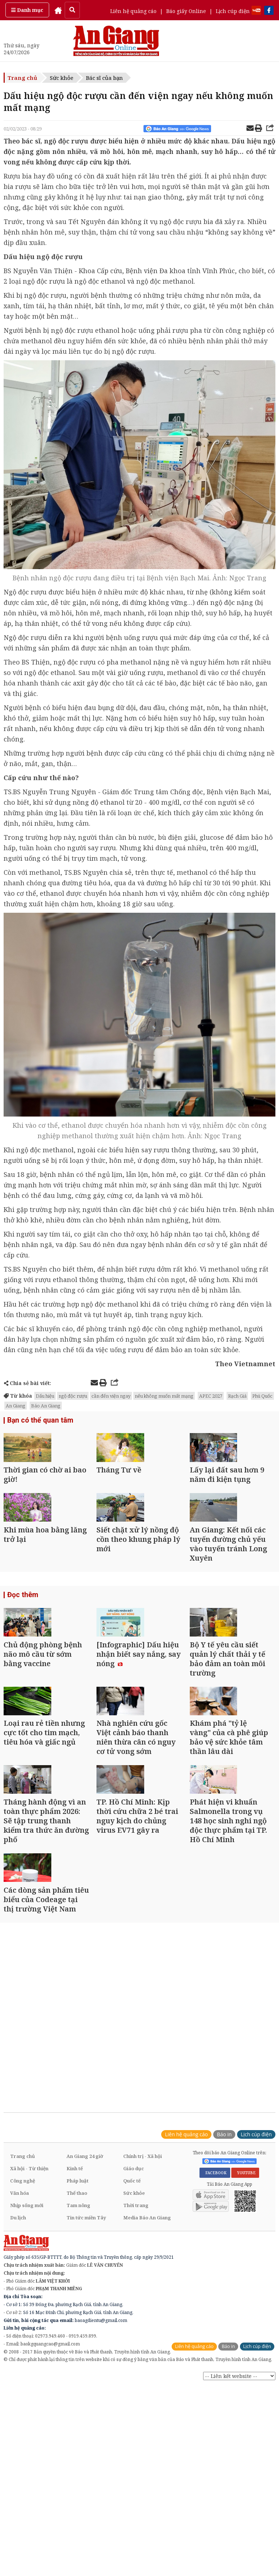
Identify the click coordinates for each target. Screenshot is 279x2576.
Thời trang (136, 2346)
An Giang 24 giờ (84, 2296)
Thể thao (76, 2333)
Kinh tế (74, 2309)
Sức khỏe (61, 77)
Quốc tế (132, 2321)
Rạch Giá (237, 1396)
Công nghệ (22, 2321)
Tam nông (78, 2346)
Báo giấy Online (186, 11)
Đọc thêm (21, 1643)
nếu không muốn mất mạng (164, 1396)
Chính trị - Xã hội (142, 2296)
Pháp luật (77, 2321)
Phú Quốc (262, 1396)
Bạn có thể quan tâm (37, 1421)
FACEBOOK (215, 2313)
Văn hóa (19, 2333)
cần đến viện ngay (110, 1396)
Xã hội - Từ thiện (29, 2309)
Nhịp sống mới (26, 2346)
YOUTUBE (245, 2313)
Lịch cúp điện (233, 11)
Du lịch (18, 2358)
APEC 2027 (210, 1396)
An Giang (15, 1405)
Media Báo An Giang (147, 2358)
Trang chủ (22, 77)
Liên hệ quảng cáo (133, 11)
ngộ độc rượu (73, 1396)
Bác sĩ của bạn (104, 77)
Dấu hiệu (45, 1396)
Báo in (224, 2274)
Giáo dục (133, 2309)
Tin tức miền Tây (86, 2358)
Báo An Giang (45, 1405)
